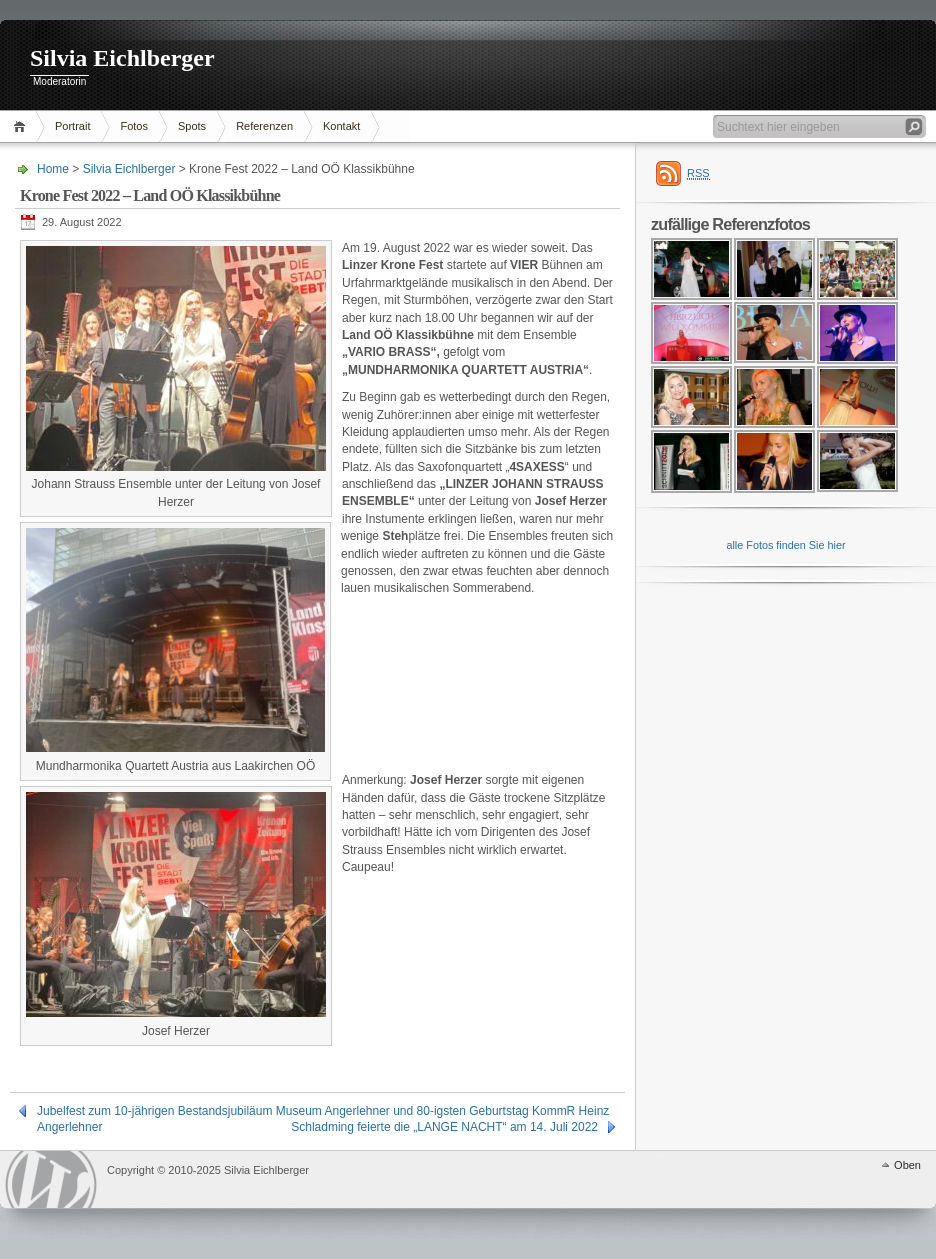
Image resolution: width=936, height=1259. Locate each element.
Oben (907, 1165)
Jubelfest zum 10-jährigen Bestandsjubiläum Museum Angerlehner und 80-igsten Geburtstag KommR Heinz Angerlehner (323, 1111)
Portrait (72, 126)
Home (22, 126)
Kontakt (341, 126)
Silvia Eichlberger (122, 58)
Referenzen (264, 126)
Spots (192, 126)
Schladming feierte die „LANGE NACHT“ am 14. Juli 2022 (444, 1127)
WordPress (51, 1179)
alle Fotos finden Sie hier (785, 545)
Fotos (134, 126)
